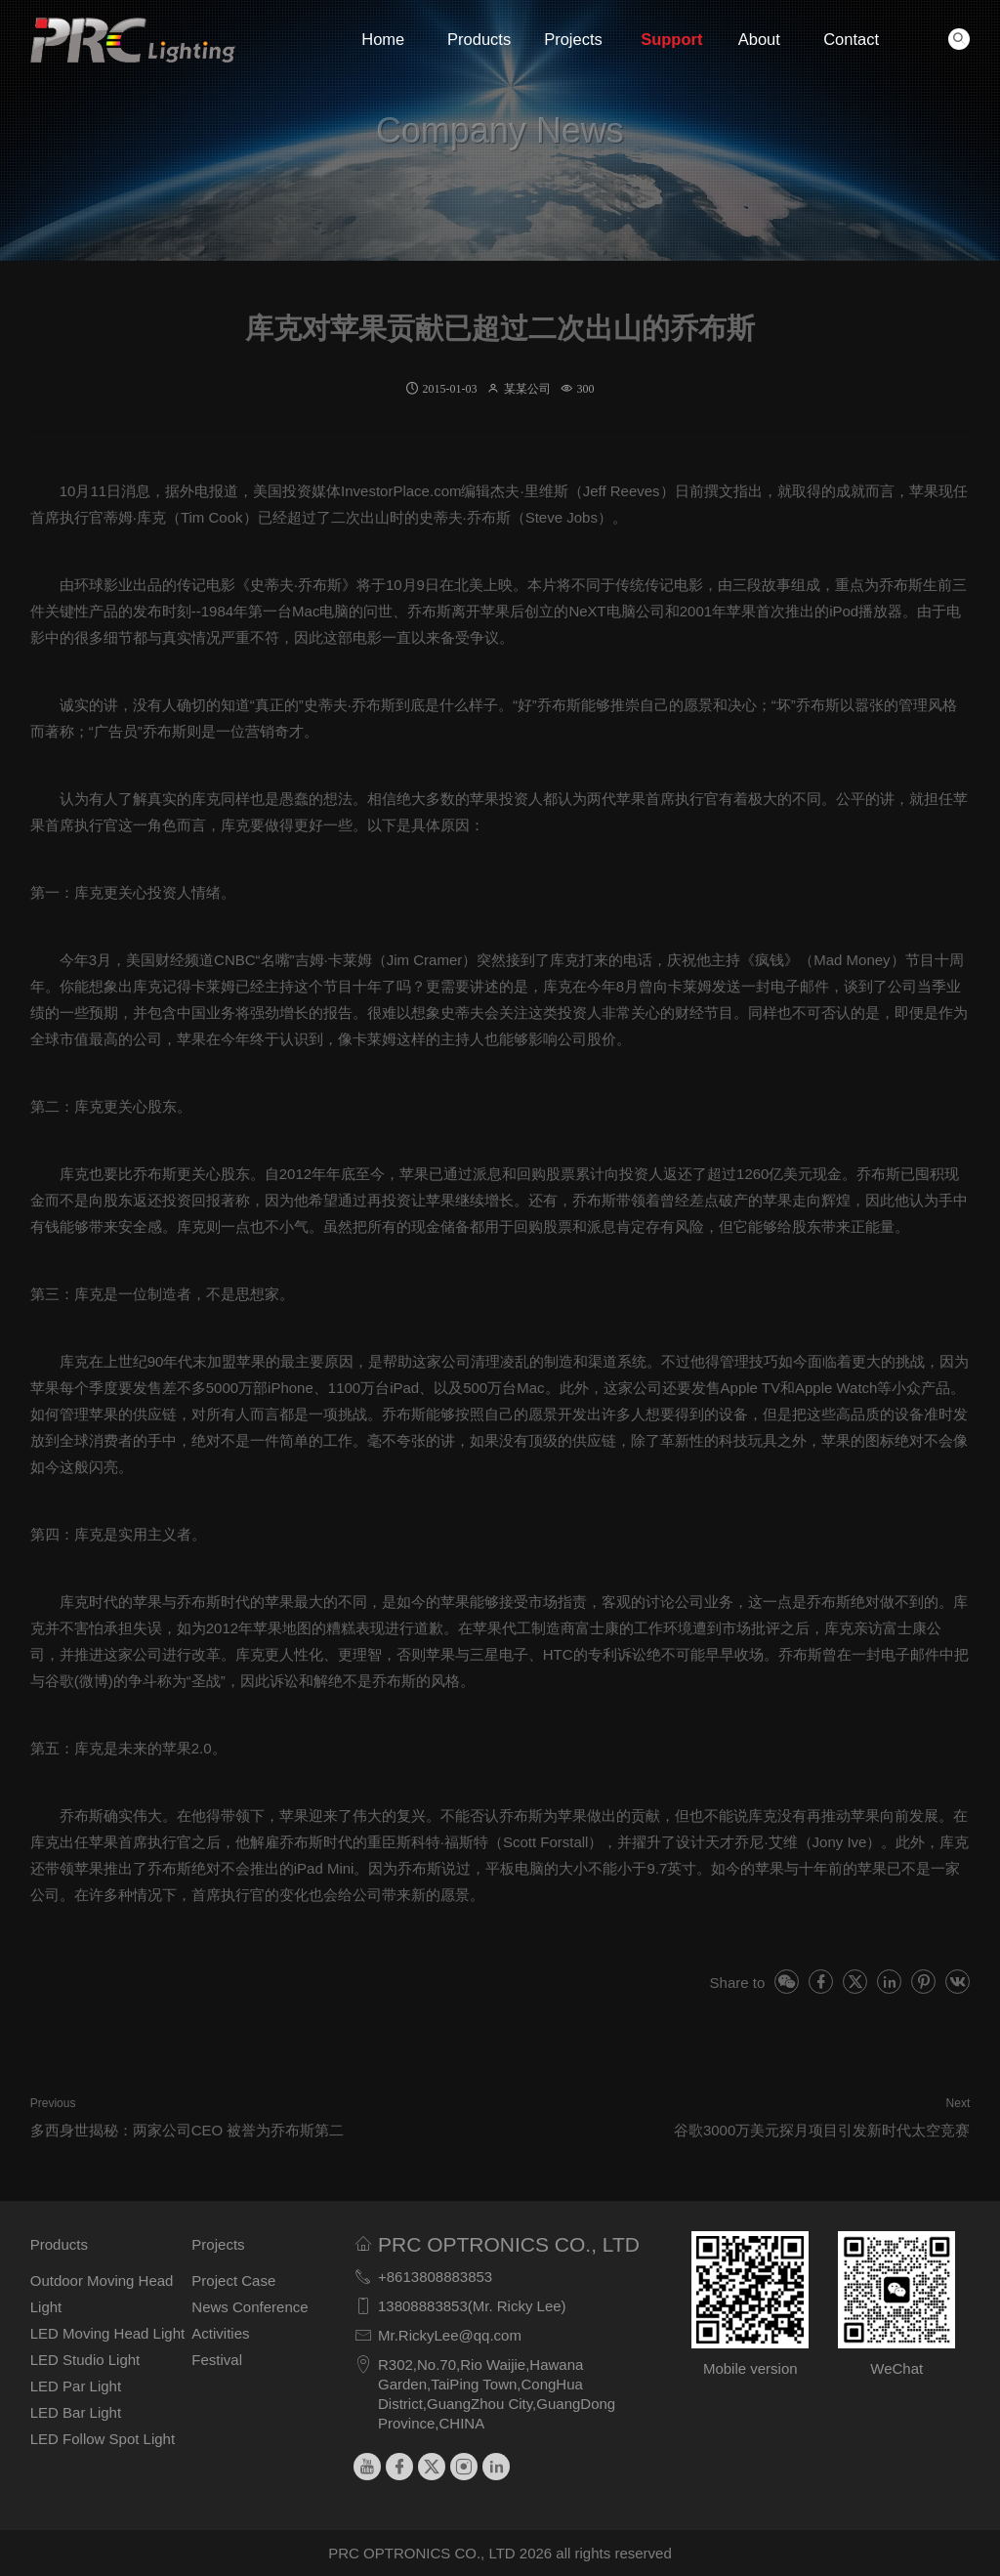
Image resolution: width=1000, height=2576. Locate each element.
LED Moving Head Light (107, 2333)
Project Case (233, 2280)
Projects (571, 39)
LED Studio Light (85, 2359)
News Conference (249, 2307)
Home (382, 39)
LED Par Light (75, 2386)
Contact (850, 39)
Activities (220, 2333)
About (759, 39)
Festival (216, 2359)
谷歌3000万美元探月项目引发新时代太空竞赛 (822, 2130)
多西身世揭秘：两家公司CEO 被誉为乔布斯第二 (187, 2130)
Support (667, 39)
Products (474, 39)
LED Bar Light (75, 2412)
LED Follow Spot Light (102, 2438)
